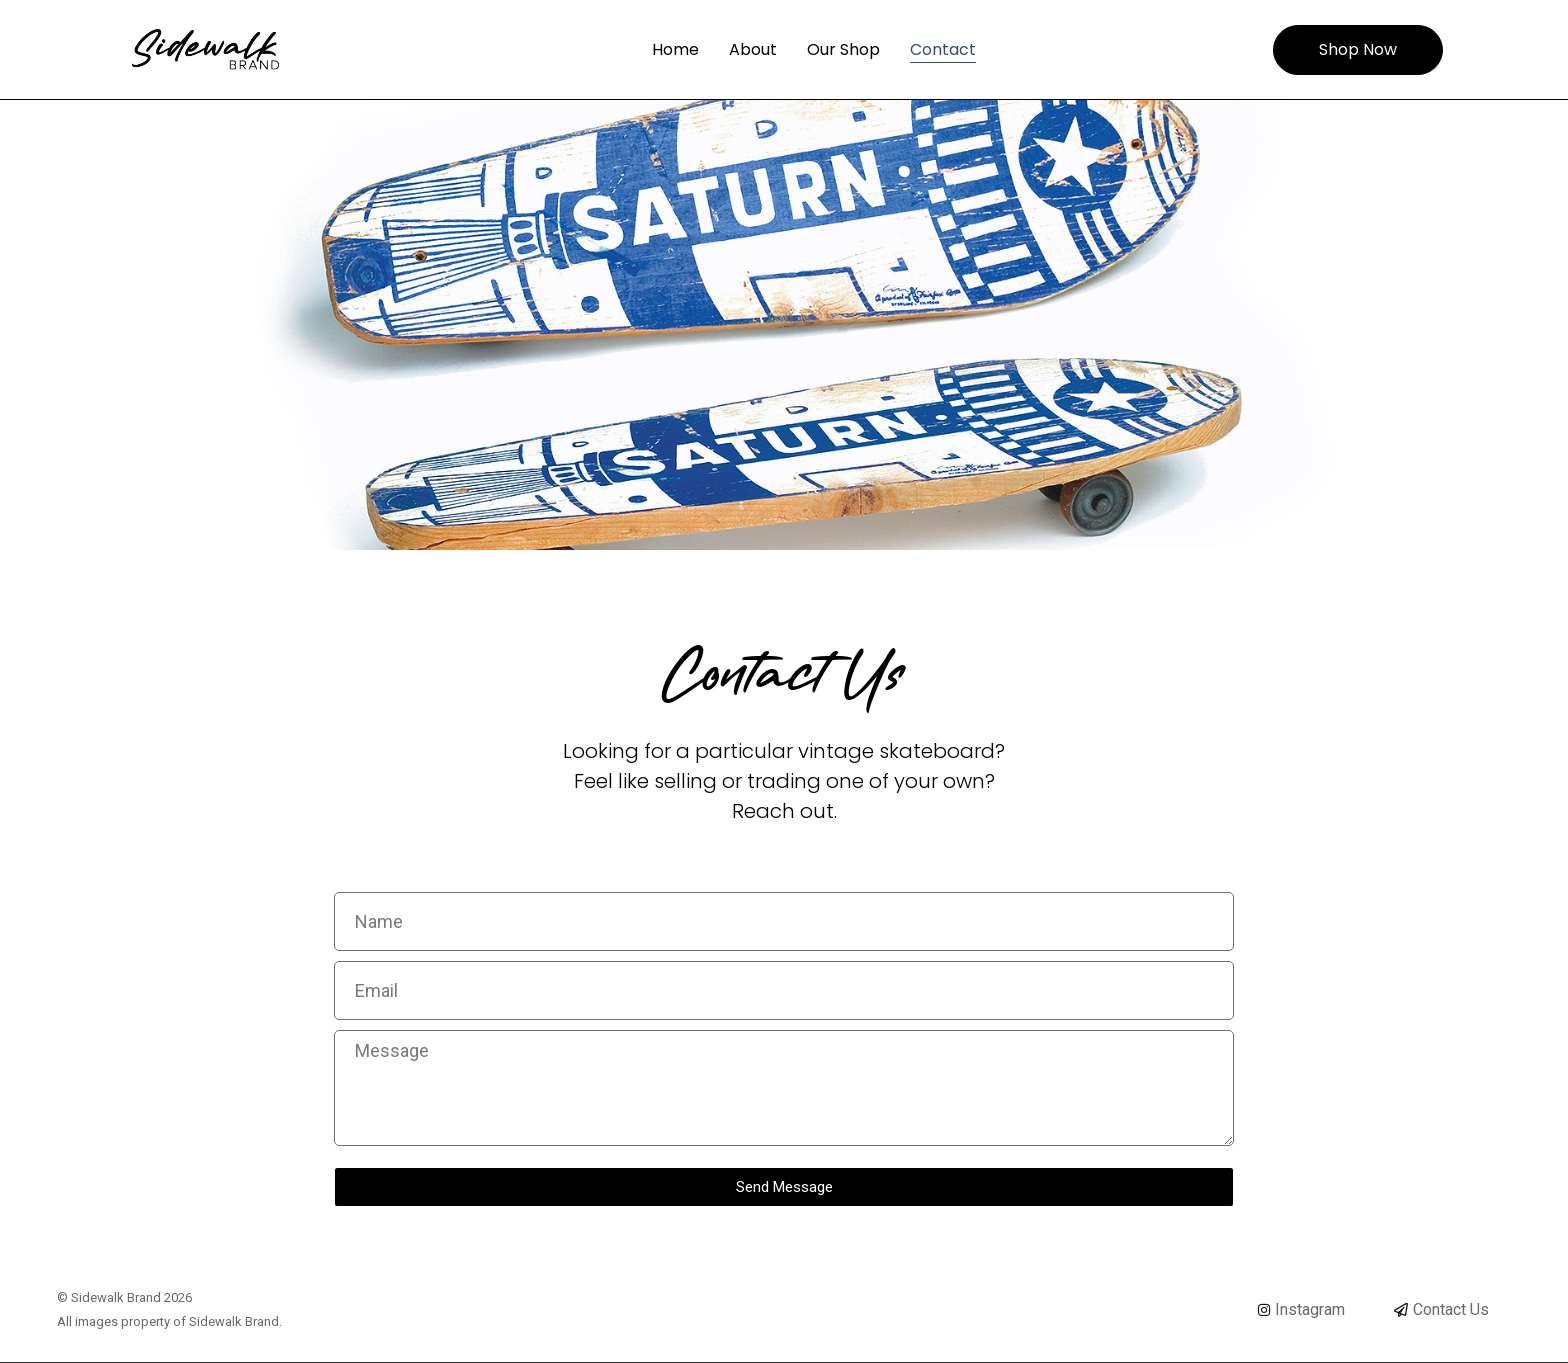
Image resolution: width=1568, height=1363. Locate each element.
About (753, 49)
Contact (943, 49)
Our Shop (843, 49)
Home (675, 49)
